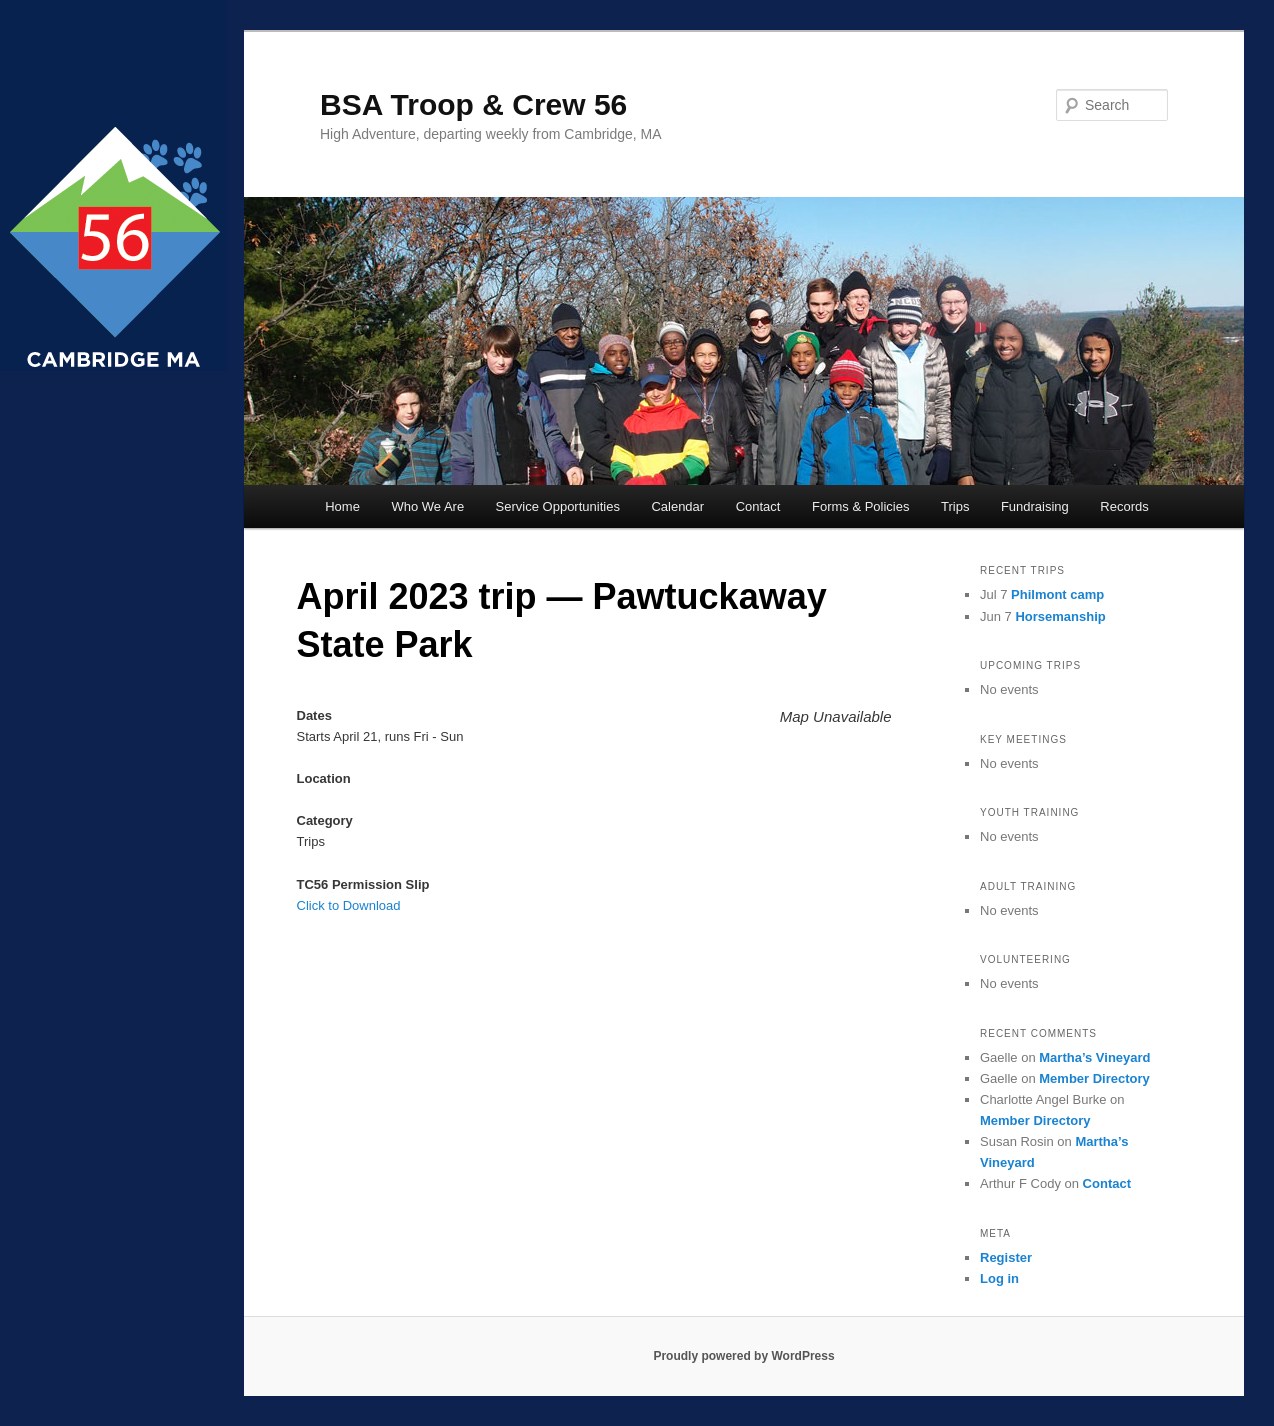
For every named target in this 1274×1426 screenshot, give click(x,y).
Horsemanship (1060, 616)
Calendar (677, 506)
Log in (999, 1278)
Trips (955, 506)
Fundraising (1035, 506)
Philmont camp (1057, 594)
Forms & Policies (861, 506)
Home (342, 506)
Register (1006, 1257)
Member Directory (1094, 1078)
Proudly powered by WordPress (743, 1356)
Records (1124, 506)
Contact (758, 506)
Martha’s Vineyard (1094, 1057)
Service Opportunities (558, 506)
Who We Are (427, 506)
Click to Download (349, 905)
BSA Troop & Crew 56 (473, 104)
